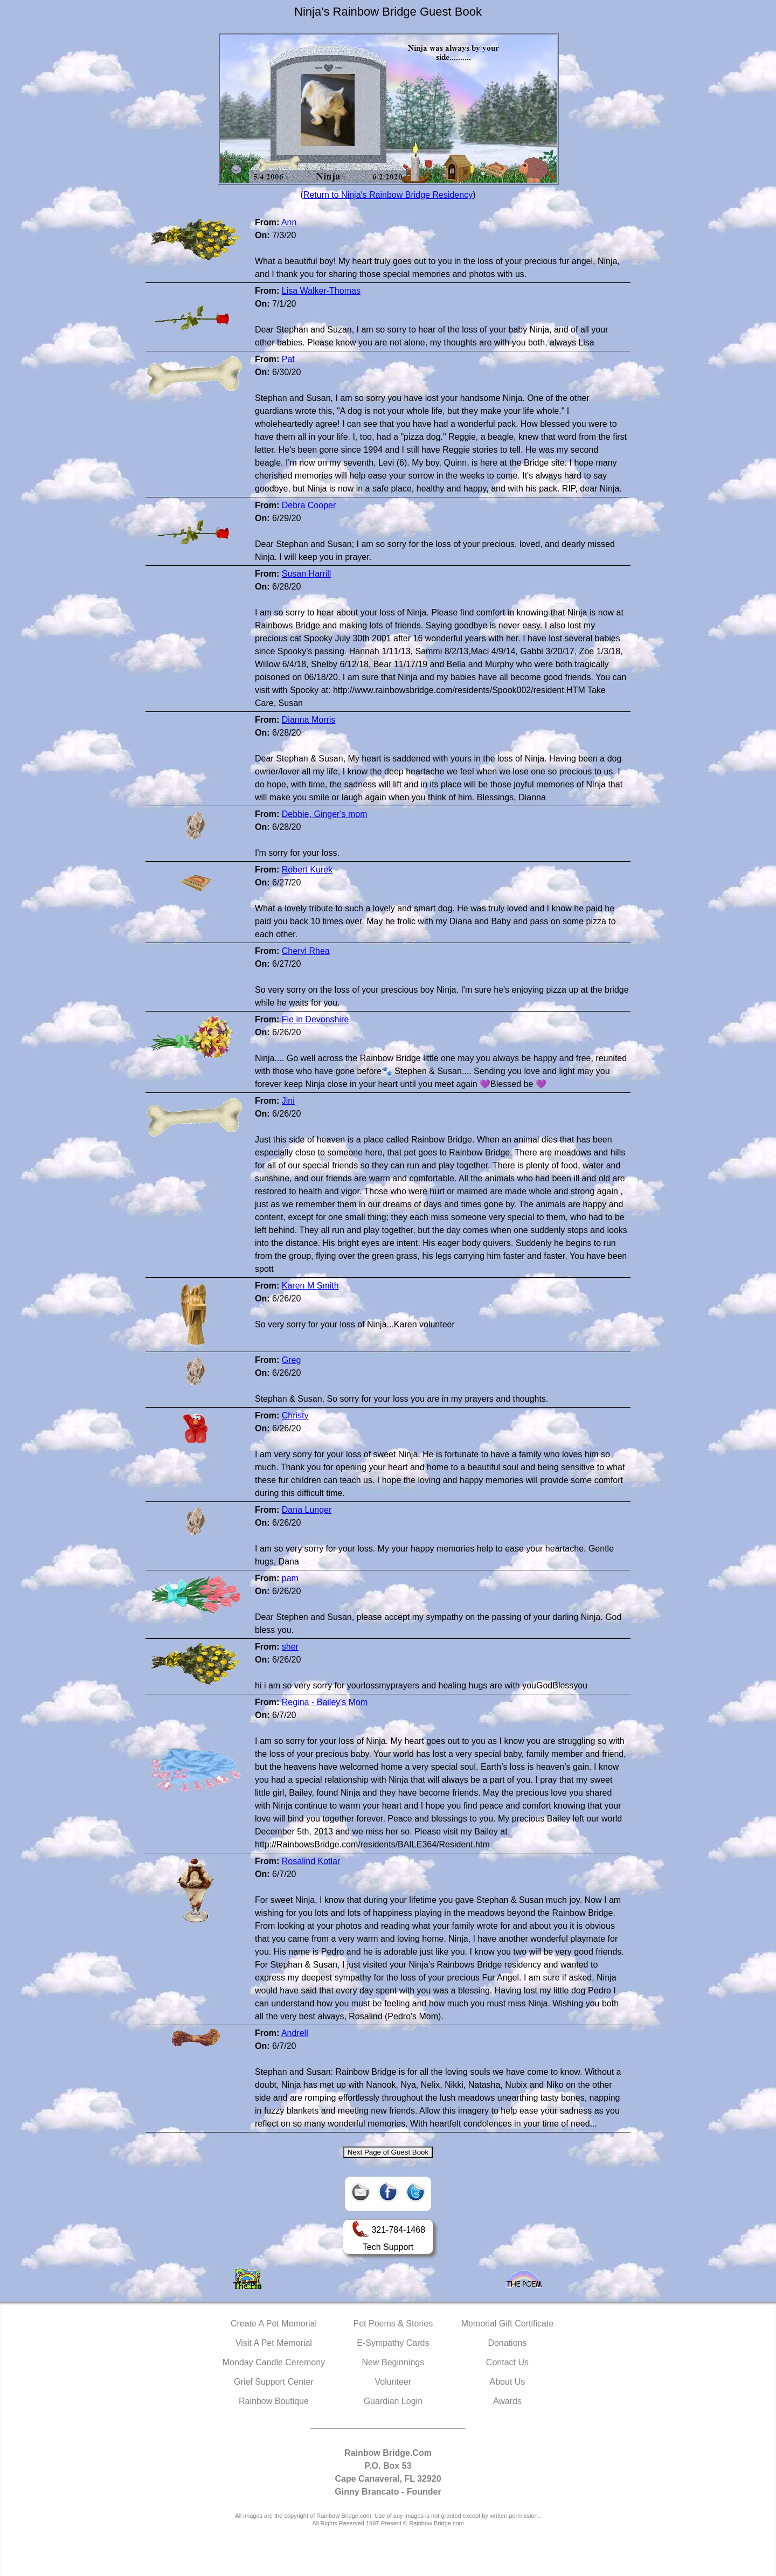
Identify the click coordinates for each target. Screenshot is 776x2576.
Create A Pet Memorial (274, 2323)
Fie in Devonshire (315, 1019)
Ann (288, 222)
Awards (507, 2401)
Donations (507, 2343)
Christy (295, 1415)
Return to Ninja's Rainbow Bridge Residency (388, 194)
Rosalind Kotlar (311, 1861)
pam (290, 1578)
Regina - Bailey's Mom (325, 1702)
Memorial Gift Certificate (507, 2323)
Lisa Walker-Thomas (321, 290)
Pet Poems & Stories (393, 2323)
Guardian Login (393, 2401)
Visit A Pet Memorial (273, 2343)
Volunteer (393, 2381)
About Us (507, 2381)
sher (290, 1646)
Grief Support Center (274, 2381)
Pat (288, 359)
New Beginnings (393, 2362)
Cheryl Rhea (306, 950)
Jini (288, 1100)
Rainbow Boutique (274, 2401)
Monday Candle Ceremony (274, 2362)
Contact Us (507, 2362)
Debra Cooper (309, 505)
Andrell (294, 2033)
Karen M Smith (310, 1285)
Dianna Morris (309, 719)
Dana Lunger (307, 1509)
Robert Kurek (307, 869)
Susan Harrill (306, 573)
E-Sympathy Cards (393, 2343)
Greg (291, 1360)
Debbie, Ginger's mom (325, 814)
